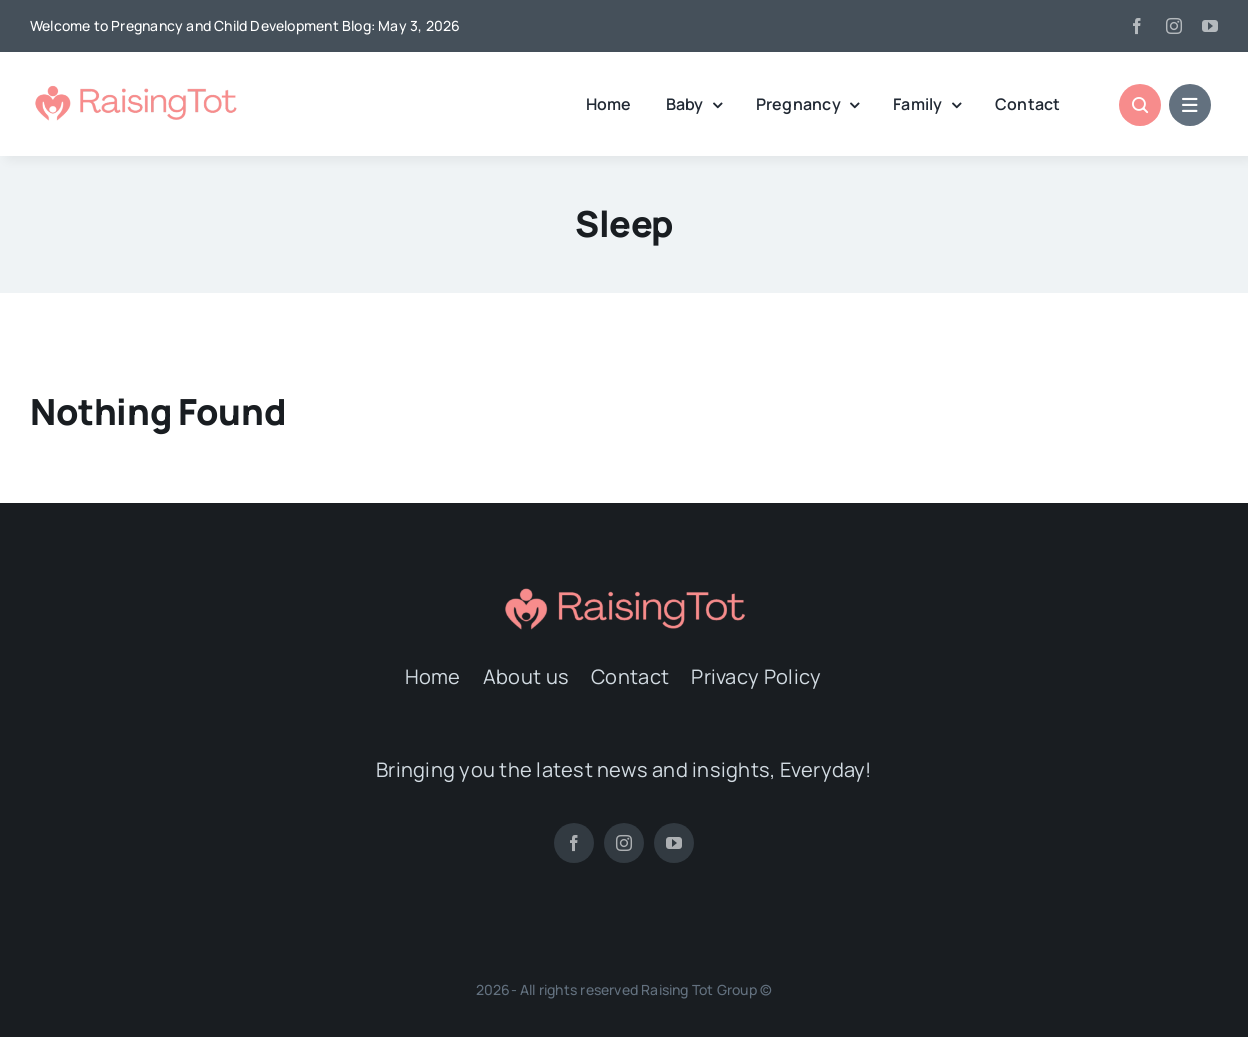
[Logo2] (135, 89)
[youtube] (1210, 26)
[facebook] (1137, 26)
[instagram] (1174, 26)
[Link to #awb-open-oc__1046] (1140, 105)
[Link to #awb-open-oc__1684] (1190, 105)
